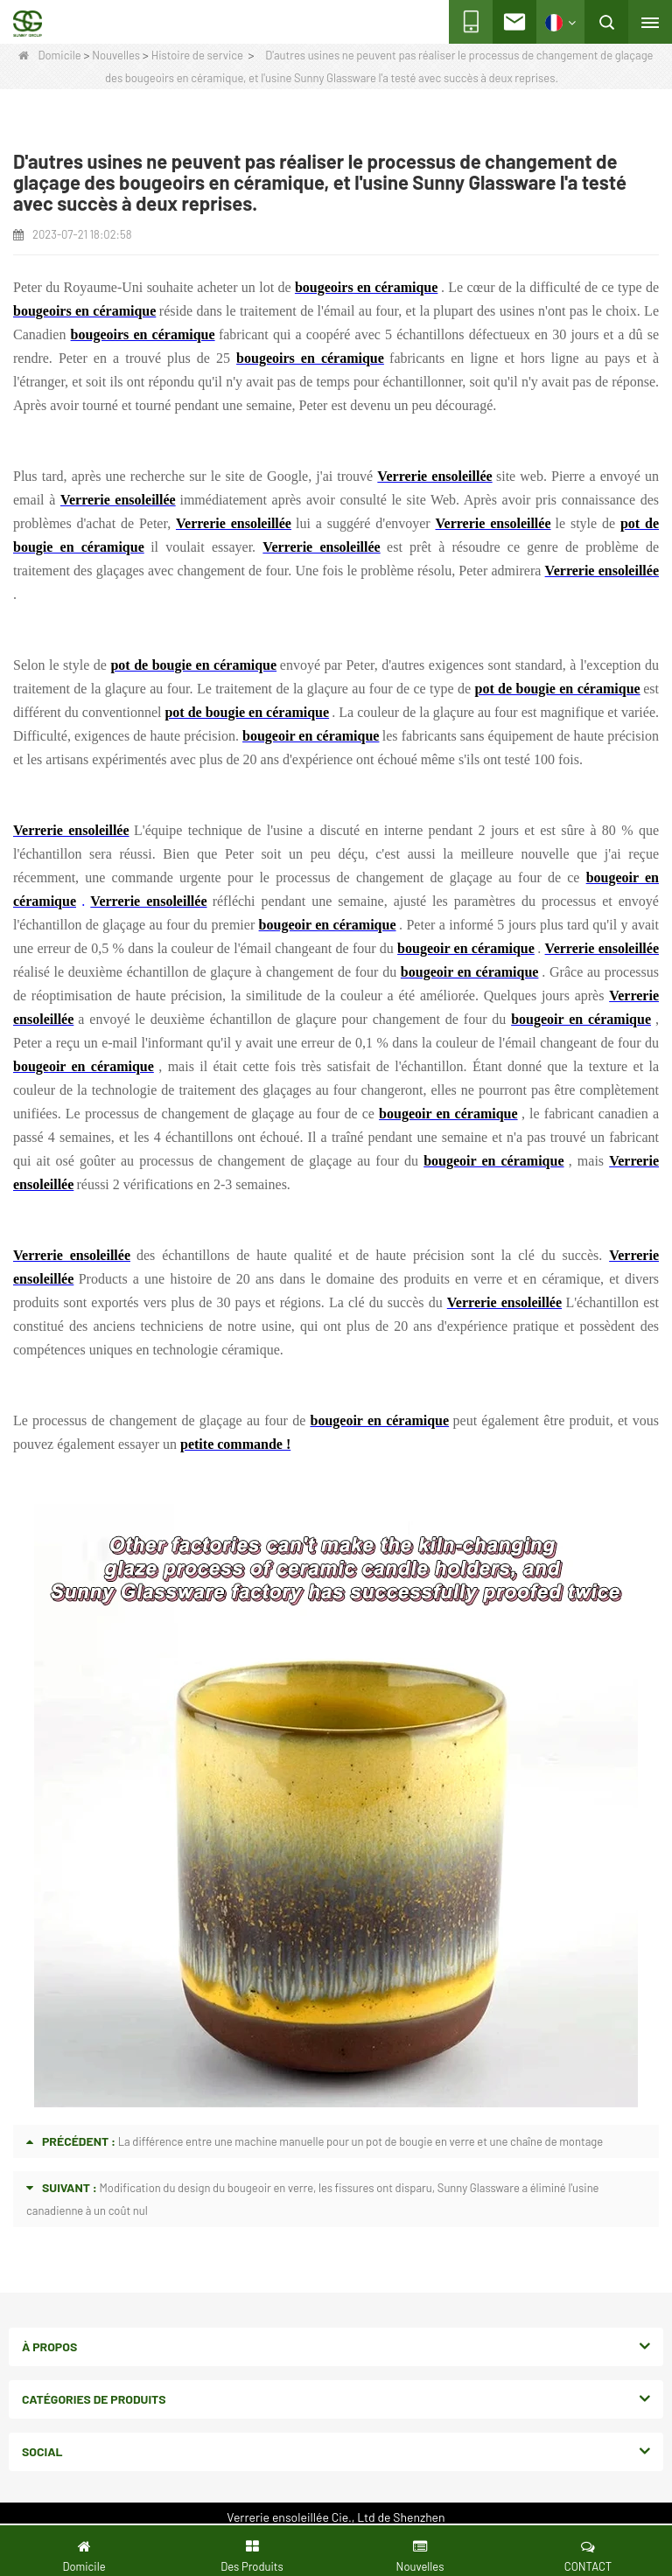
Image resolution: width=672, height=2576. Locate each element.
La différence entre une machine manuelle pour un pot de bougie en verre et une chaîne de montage (361, 2141)
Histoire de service (197, 55)
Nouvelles (116, 55)
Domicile (49, 55)
